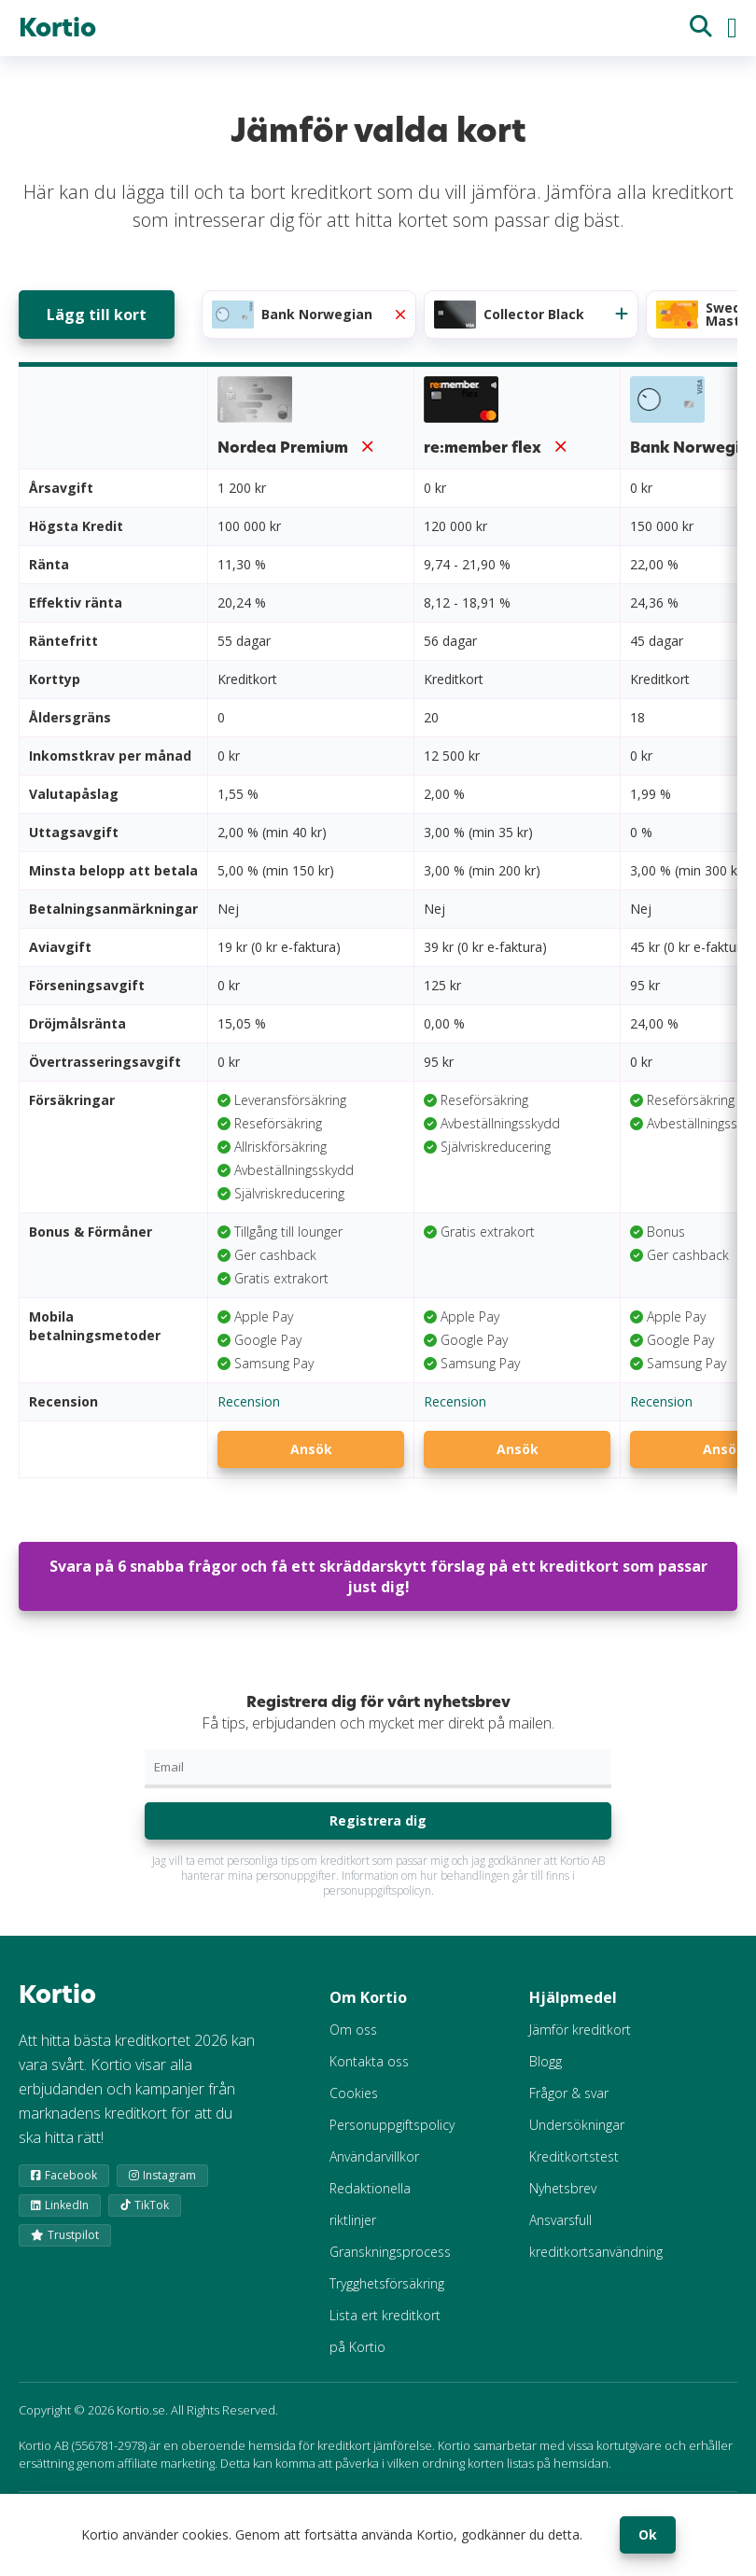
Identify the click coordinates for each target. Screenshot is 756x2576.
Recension (248, 1401)
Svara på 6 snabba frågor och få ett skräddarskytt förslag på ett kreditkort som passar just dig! (378, 1576)
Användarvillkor (374, 2156)
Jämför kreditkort (580, 2029)
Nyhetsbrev (562, 2188)
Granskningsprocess (390, 2252)
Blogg (545, 2061)
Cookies (353, 2093)
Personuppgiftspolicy (392, 2125)
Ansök (311, 1449)
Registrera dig (378, 1820)
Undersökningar (576, 2125)
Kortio (57, 28)
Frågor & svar (569, 2093)
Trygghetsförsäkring (386, 2283)
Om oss (353, 2029)
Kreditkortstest (574, 2156)
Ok (647, 2534)
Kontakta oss (369, 2061)
